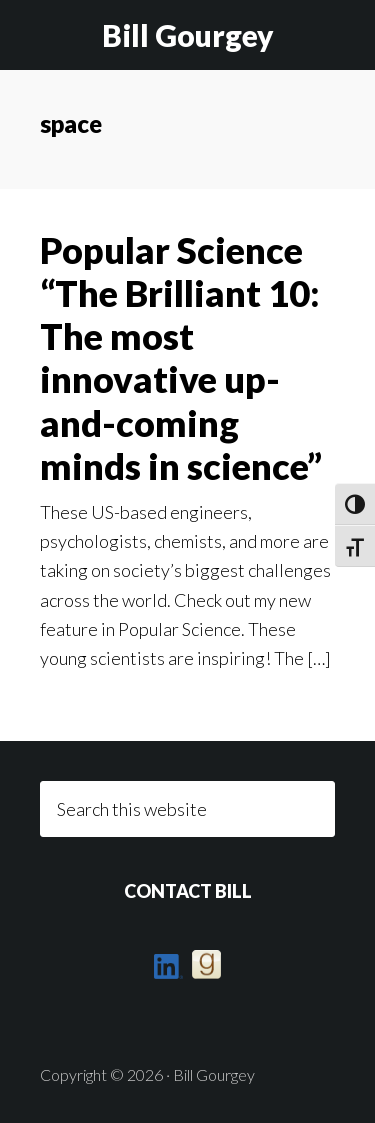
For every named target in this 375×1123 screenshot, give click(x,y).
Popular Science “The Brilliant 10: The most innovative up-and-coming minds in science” (181, 358)
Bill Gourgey (188, 35)
